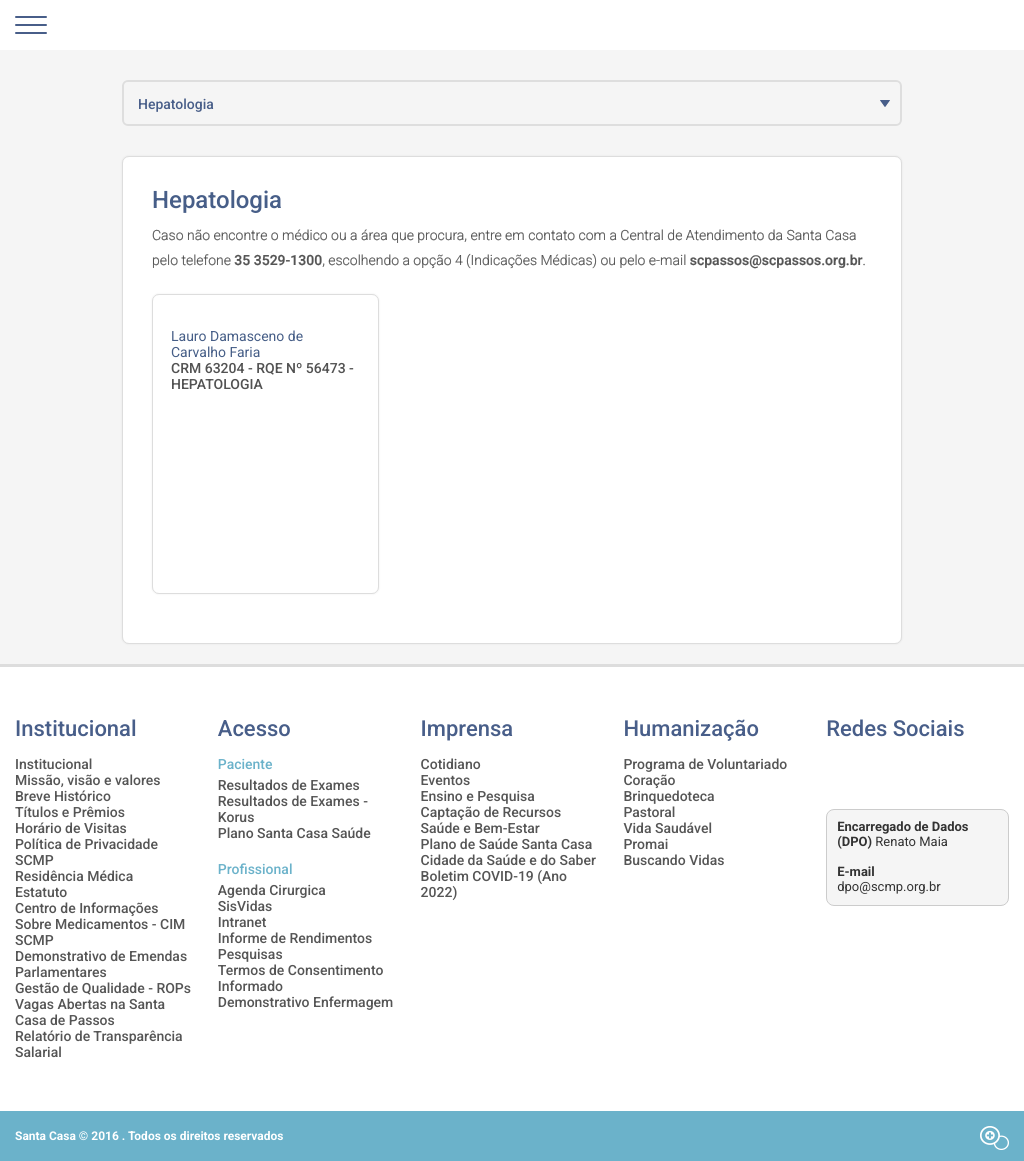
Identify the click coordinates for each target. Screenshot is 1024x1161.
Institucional (53, 765)
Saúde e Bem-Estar (480, 829)
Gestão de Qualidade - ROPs (103, 989)
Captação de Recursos (491, 813)
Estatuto (41, 893)
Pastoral (649, 813)
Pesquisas (250, 955)
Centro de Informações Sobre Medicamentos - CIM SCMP (100, 925)
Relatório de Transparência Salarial (99, 1045)
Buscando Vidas (673, 861)
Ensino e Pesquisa (478, 797)
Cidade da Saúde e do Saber (508, 861)
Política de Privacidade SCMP (86, 853)
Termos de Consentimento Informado (301, 979)
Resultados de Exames (289, 786)
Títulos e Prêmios (70, 813)
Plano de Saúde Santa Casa (507, 845)
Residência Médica (74, 877)
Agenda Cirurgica (272, 891)
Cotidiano (451, 765)
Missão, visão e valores (87, 781)
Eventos (446, 781)
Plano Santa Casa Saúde (294, 834)
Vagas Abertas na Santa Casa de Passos (90, 1013)
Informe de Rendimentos (295, 939)
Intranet (242, 923)
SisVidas (245, 907)
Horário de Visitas (71, 829)
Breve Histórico (63, 797)
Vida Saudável (667, 829)
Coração (649, 781)
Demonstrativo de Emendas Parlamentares (101, 965)
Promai (645, 845)
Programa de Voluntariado (705, 765)
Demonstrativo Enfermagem (305, 1003)
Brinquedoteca (668, 797)
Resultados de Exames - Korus (293, 810)
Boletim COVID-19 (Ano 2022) (494, 885)
